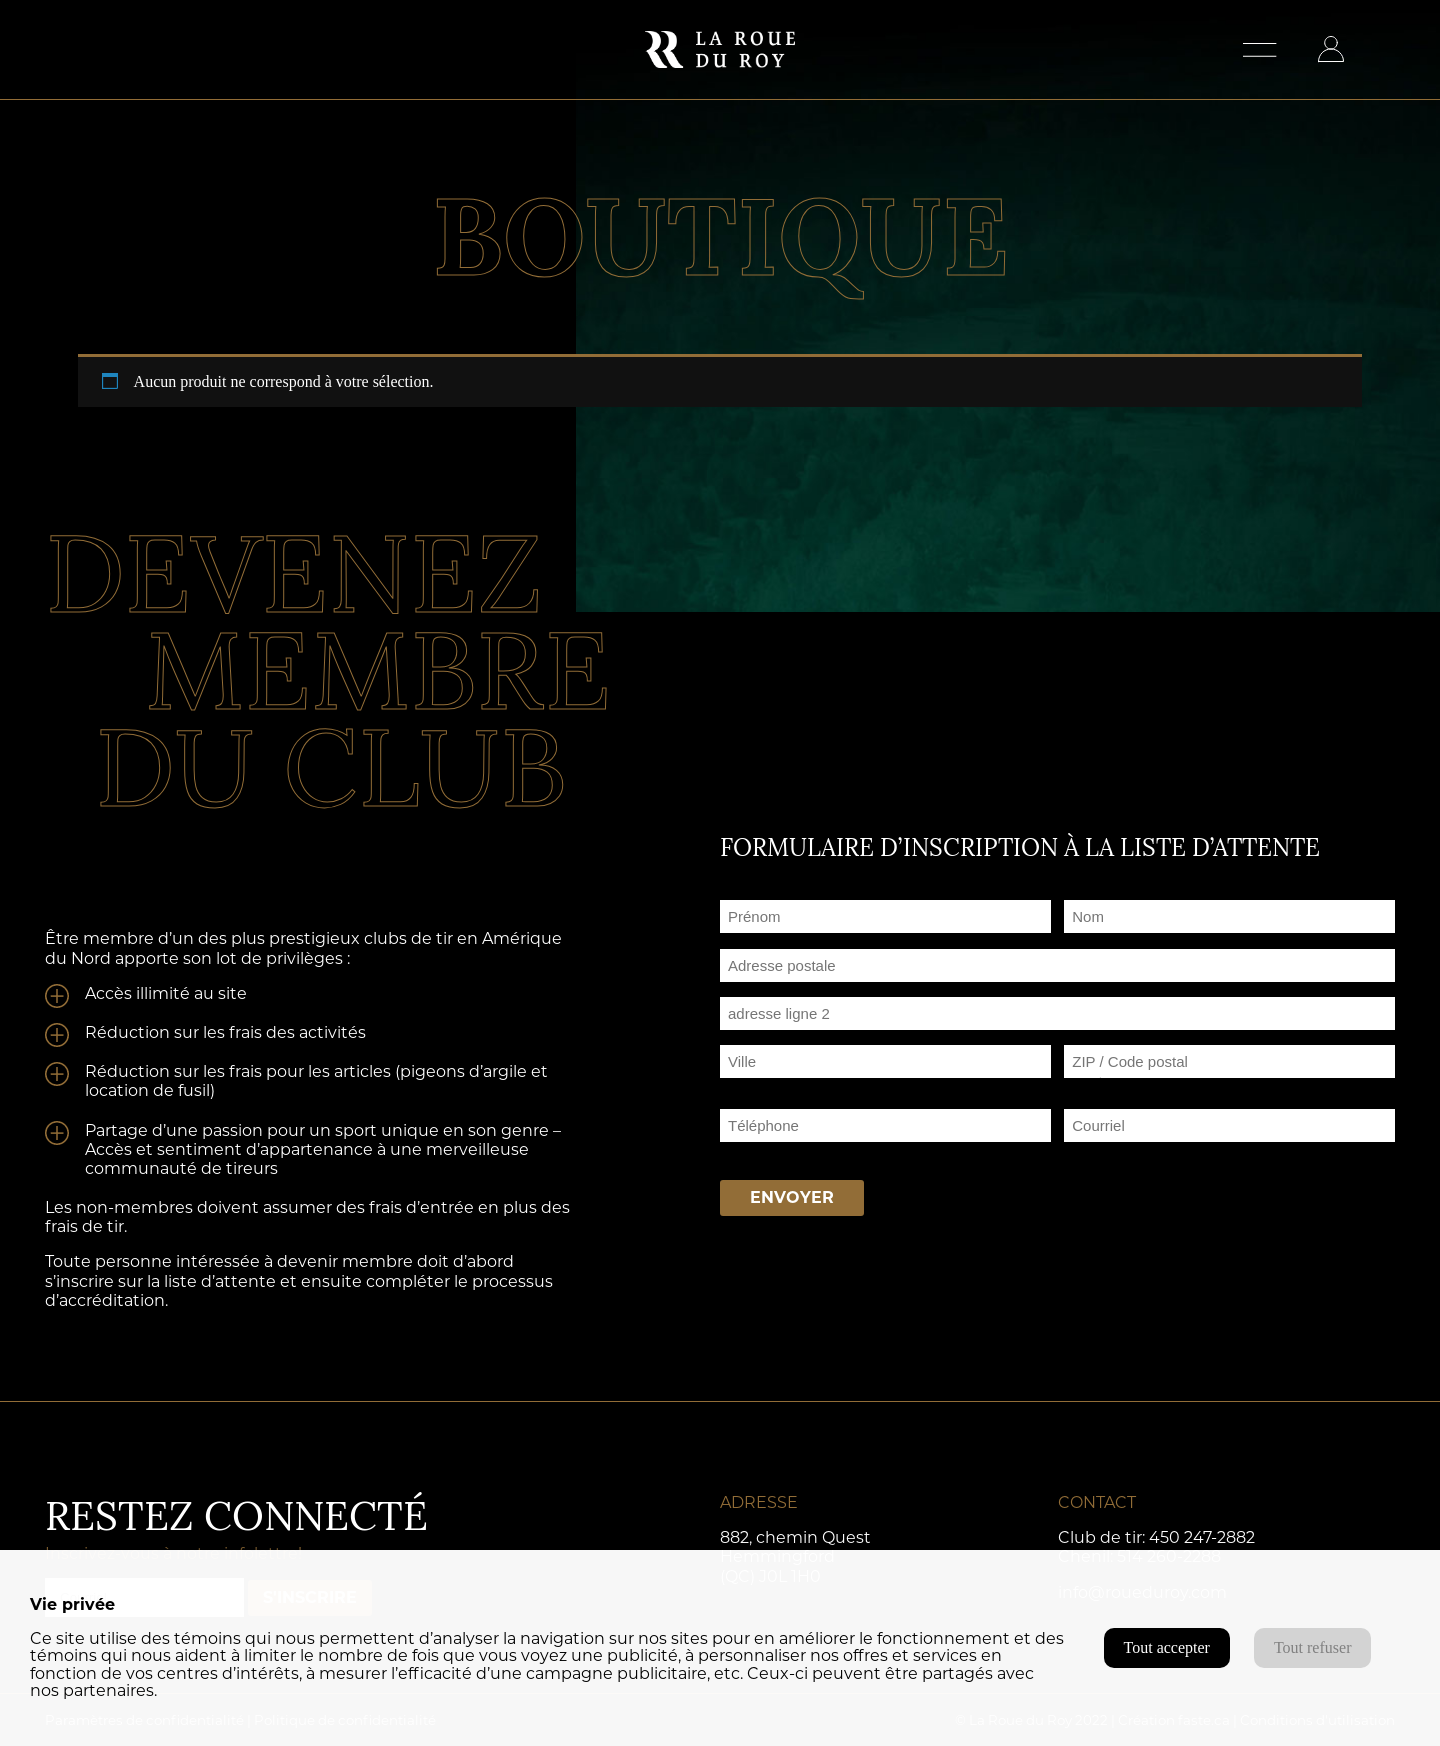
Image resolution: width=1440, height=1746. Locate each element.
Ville (735, 1085)
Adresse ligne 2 (772, 1037)
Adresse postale (775, 989)
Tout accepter (1167, 1647)
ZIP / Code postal (1126, 1085)
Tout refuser (1313, 1647)
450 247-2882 (1202, 1537)
